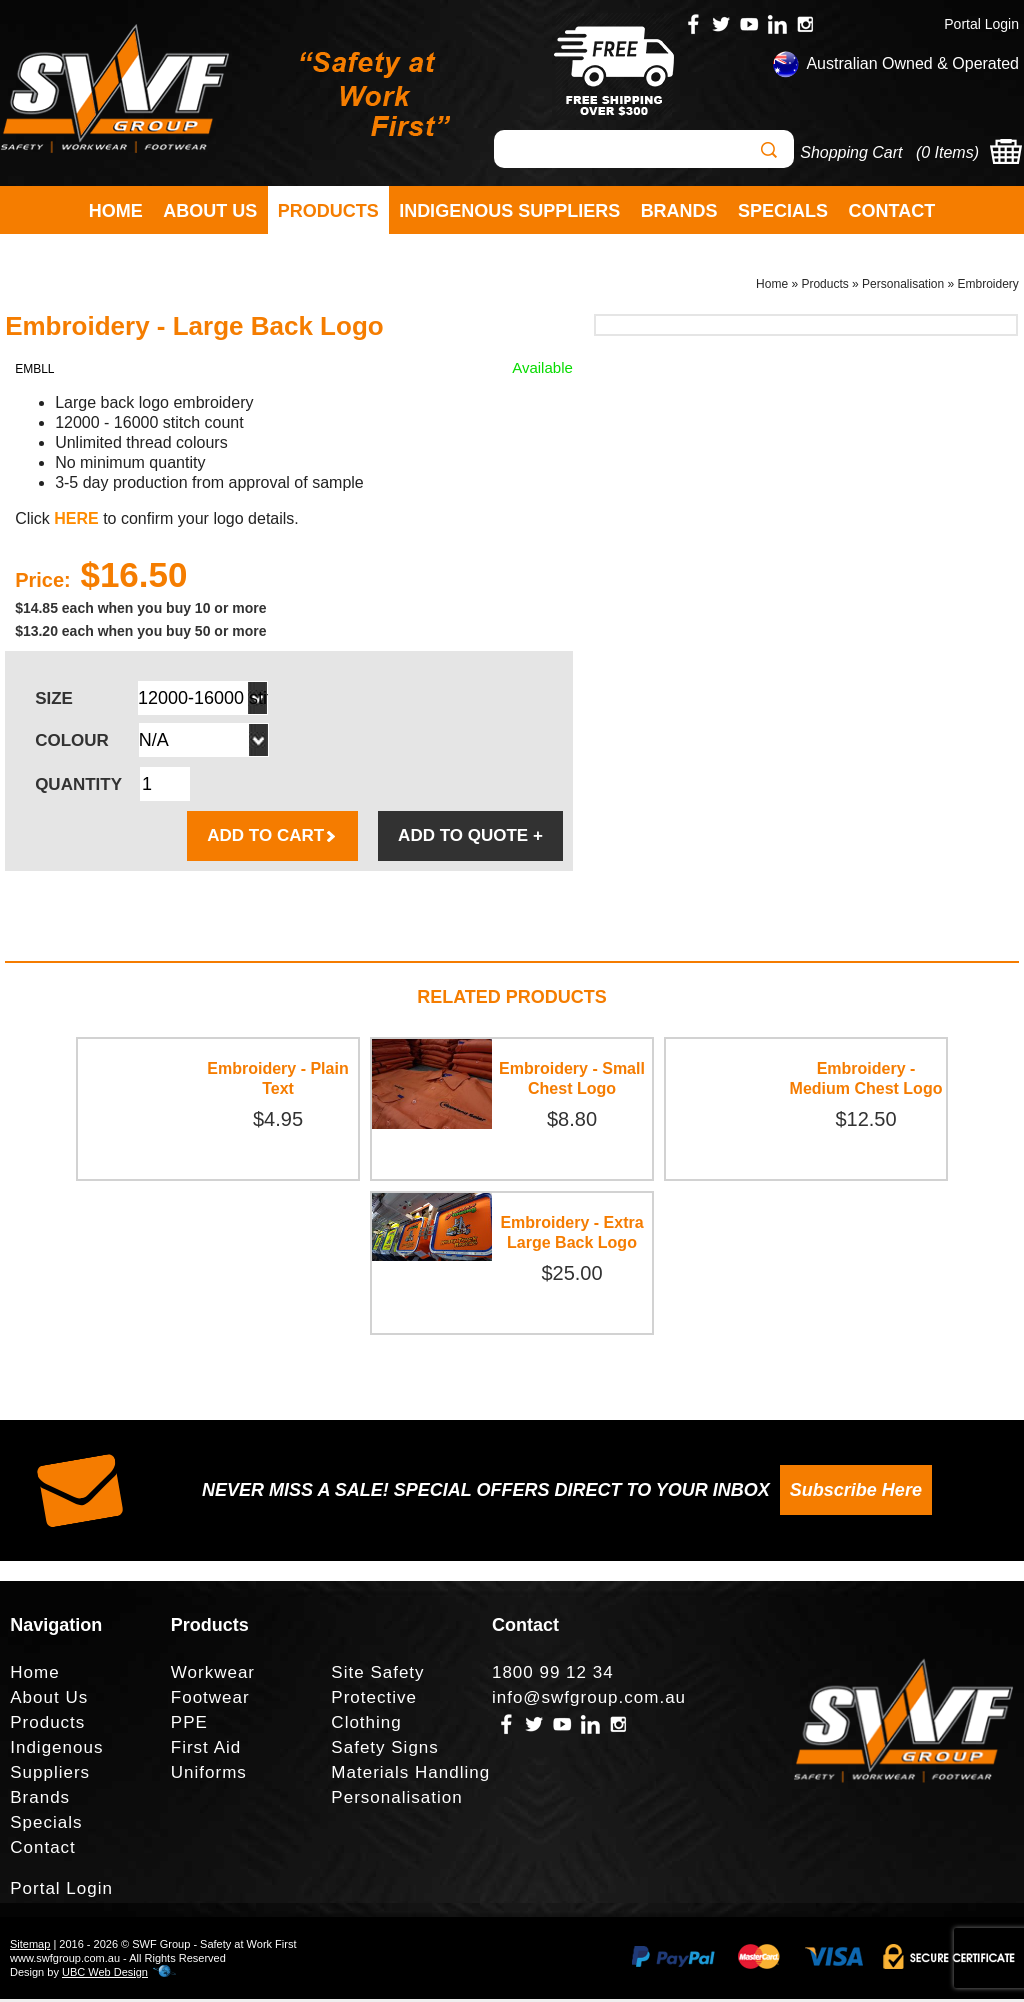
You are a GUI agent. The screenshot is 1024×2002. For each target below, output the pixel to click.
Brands (679, 211)
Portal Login (981, 24)
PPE (189, 1725)
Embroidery (988, 286)
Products (328, 211)
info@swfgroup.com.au (589, 1700)
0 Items (947, 152)
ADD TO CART (272, 838)
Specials (783, 211)
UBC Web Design (105, 1975)
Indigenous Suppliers (509, 211)
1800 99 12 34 (553, 1675)
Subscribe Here (856, 1493)
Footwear (210, 1700)
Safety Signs (384, 1750)
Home (116, 211)
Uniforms (209, 1775)
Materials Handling (410, 1775)
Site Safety (377, 1675)
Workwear (213, 1675)
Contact (892, 211)
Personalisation (903, 286)
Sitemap (30, 1947)
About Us (210, 211)
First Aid (206, 1750)
